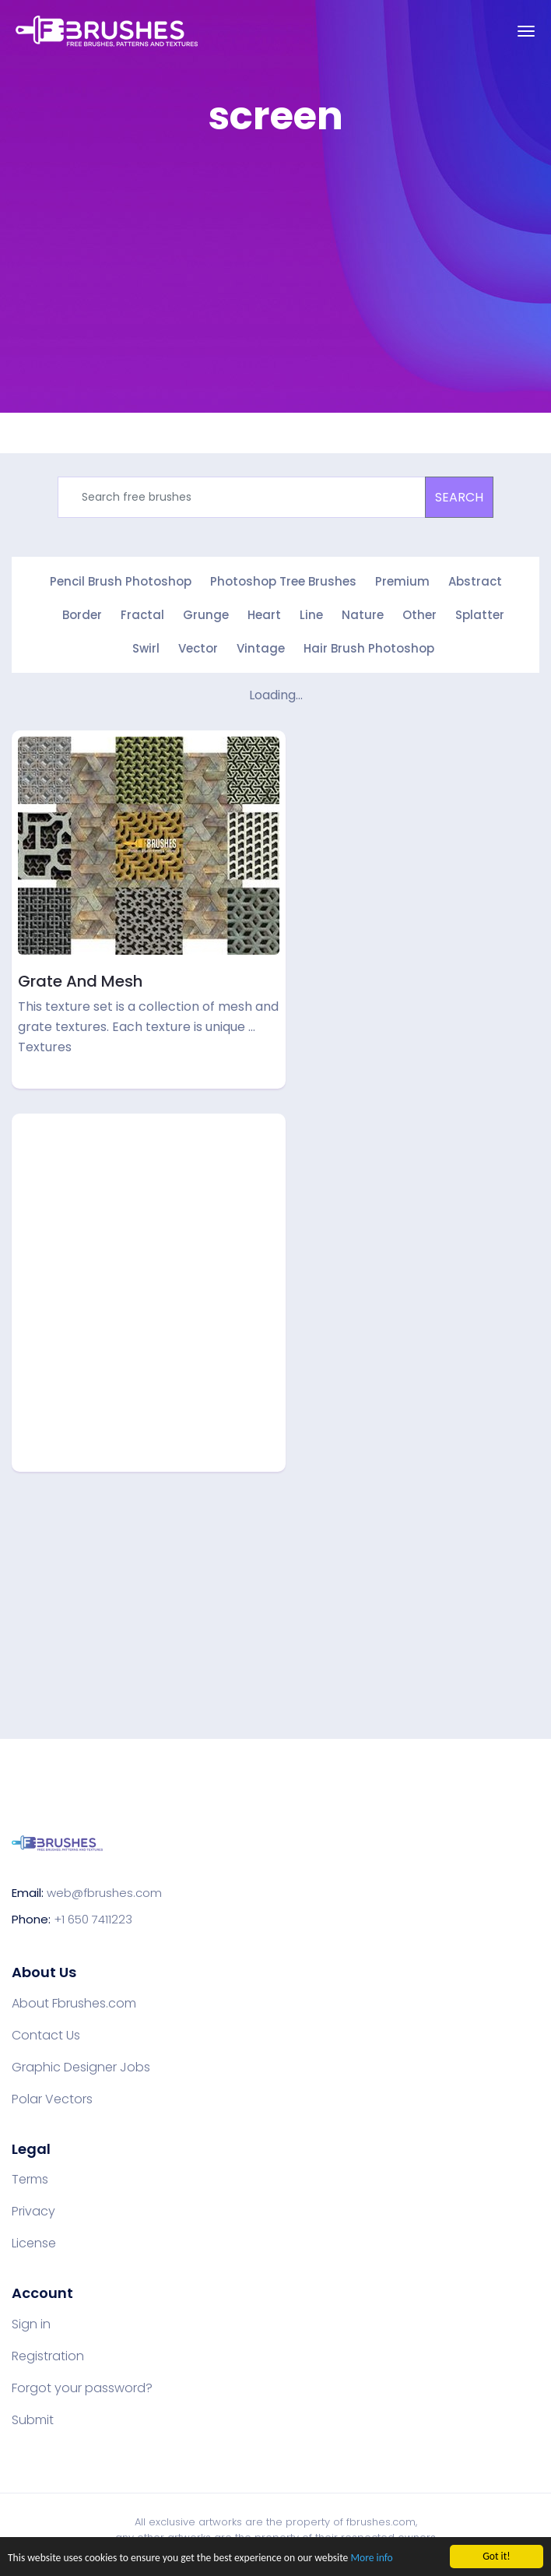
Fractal (142, 615)
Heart (264, 615)
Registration (48, 2356)
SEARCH (459, 497)
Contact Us (46, 2035)
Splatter (479, 615)
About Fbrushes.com (74, 2003)
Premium (402, 581)
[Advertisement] (281, 260)
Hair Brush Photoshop (369, 648)
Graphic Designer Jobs (81, 2067)
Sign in (31, 2324)
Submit (33, 2420)
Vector (198, 648)
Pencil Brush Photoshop (120, 581)
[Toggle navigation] (526, 31)
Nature (363, 615)
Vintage (261, 648)
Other (419, 615)
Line (311, 615)
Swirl (146, 648)
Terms (30, 2179)
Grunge (206, 615)
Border (82, 615)
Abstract (475, 581)
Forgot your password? (82, 2388)
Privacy (33, 2211)
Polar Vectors (52, 2099)
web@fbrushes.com (104, 1892)
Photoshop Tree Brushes (283, 581)
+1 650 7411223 (93, 1919)
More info (371, 2559)
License (34, 2243)
